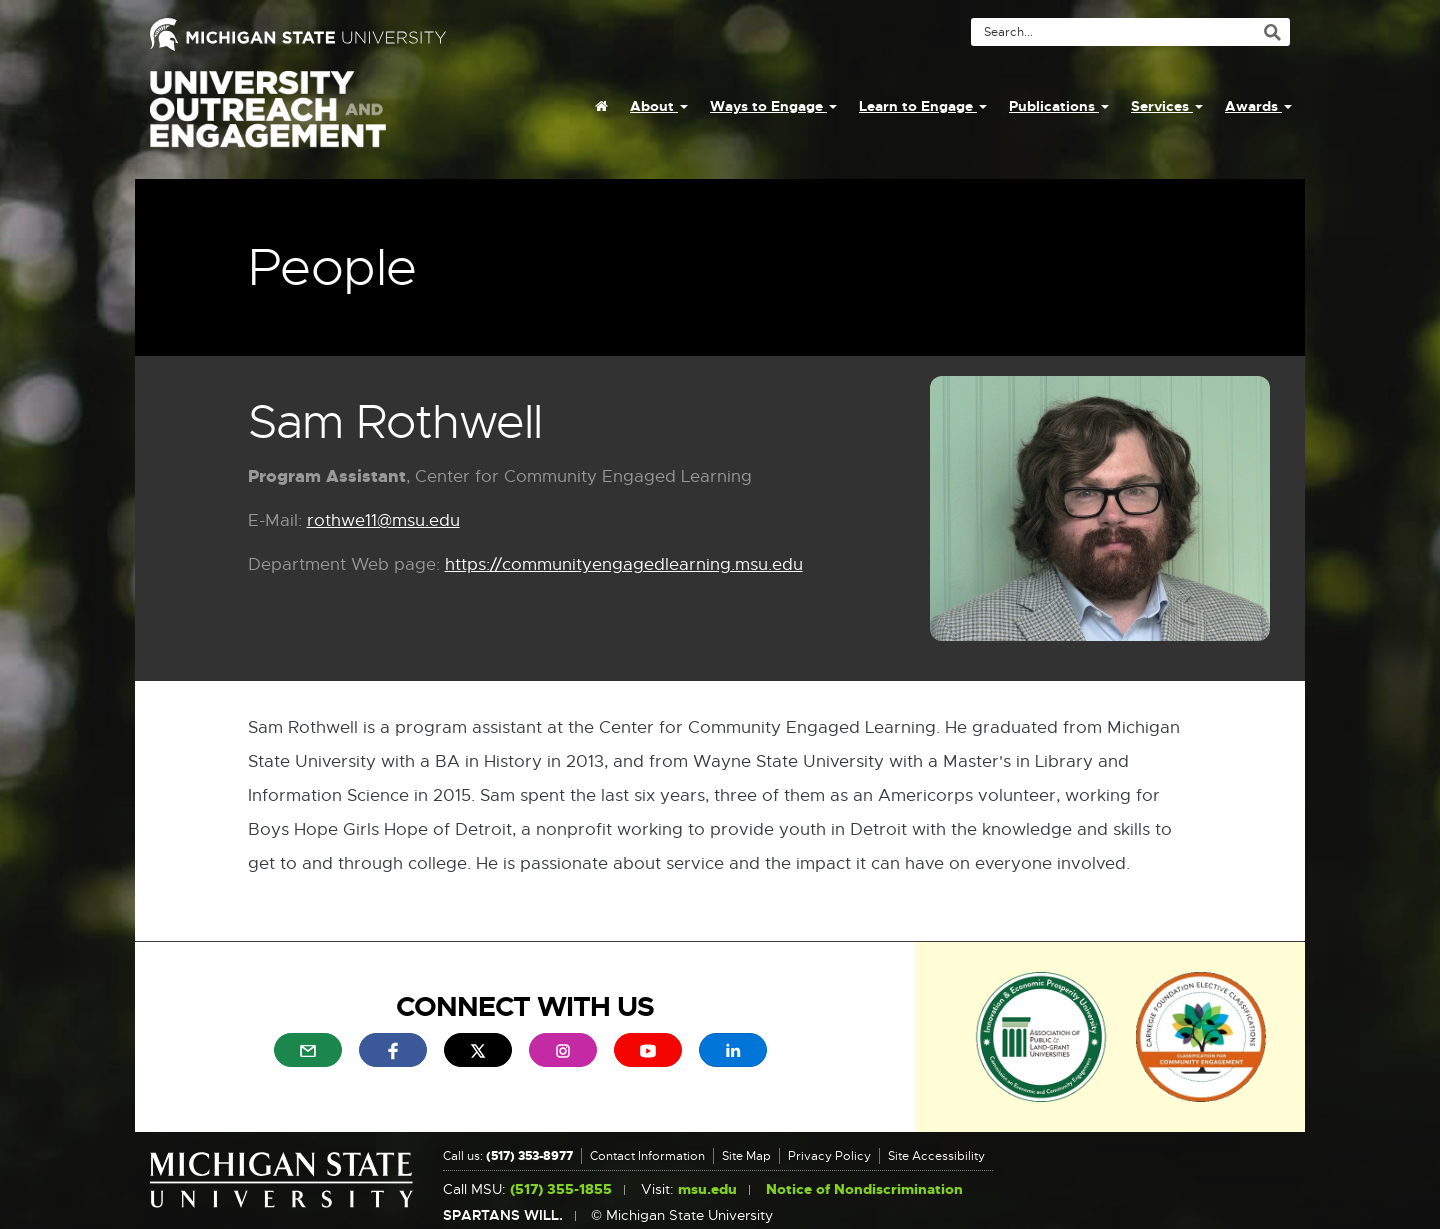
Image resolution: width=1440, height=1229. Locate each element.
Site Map (746, 1156)
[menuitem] (601, 106)
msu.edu (707, 1189)
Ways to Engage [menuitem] (773, 106)
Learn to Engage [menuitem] (923, 106)
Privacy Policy (829, 1156)
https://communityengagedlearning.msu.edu (624, 565)
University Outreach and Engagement (268, 120)
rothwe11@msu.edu (383, 521)
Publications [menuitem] (1059, 106)
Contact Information (647, 1156)
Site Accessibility (936, 1156)
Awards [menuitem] (1258, 106)
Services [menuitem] (1167, 106)
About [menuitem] (659, 106)
